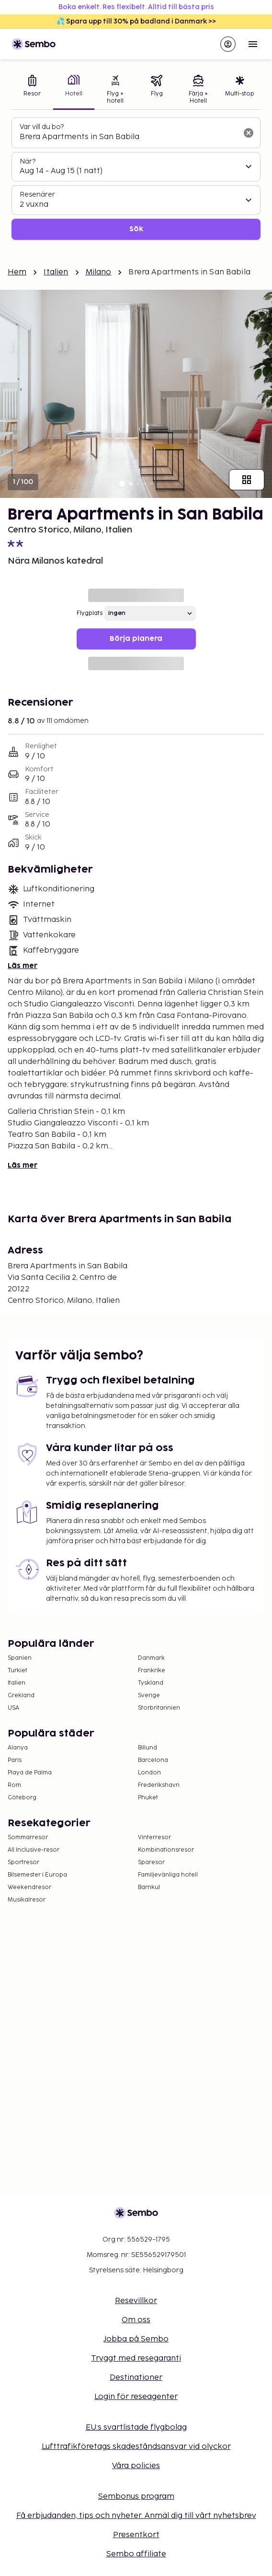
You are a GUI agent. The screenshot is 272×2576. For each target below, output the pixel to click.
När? (27, 161)
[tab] (32, 90)
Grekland (21, 1695)
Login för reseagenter (136, 2396)
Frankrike (151, 1670)
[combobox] (128, 137)
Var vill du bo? (42, 127)
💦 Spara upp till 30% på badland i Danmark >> (136, 21)
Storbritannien (159, 1708)
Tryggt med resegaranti (136, 2358)
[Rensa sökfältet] (248, 133)
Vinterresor (154, 1837)
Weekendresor (29, 1887)
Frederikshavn (159, 1785)
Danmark (151, 1658)
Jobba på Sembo (136, 2339)
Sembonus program (136, 2496)
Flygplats (89, 613)
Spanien (20, 1658)
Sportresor (23, 1862)
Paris (15, 1760)
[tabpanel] (136, 179)
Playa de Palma (30, 1772)
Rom (14, 1785)
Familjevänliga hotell (168, 1875)
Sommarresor (28, 1837)
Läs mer (22, 966)
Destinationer (136, 2377)
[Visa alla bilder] (246, 479)
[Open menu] (253, 44)
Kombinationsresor (166, 1850)
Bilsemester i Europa (37, 1875)
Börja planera (136, 639)
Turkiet (17, 1670)
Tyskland (150, 1683)
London (149, 1772)
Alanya (18, 1747)
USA (13, 1708)
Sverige (149, 1695)
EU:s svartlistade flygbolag (136, 2427)
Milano (99, 272)
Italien (56, 272)
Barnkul (149, 1887)
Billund (147, 1747)
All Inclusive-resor (33, 1850)
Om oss (136, 2320)
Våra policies (136, 2465)
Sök (136, 229)
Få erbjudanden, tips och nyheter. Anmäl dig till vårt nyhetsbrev (136, 2515)
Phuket (148, 1797)
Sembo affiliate (136, 2554)
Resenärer (37, 194)
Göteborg (22, 1797)
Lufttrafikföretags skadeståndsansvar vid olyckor (136, 2446)
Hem (17, 272)
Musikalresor (26, 1899)
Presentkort (136, 2535)
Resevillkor (136, 2300)
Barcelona (153, 1760)
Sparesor (151, 1862)
